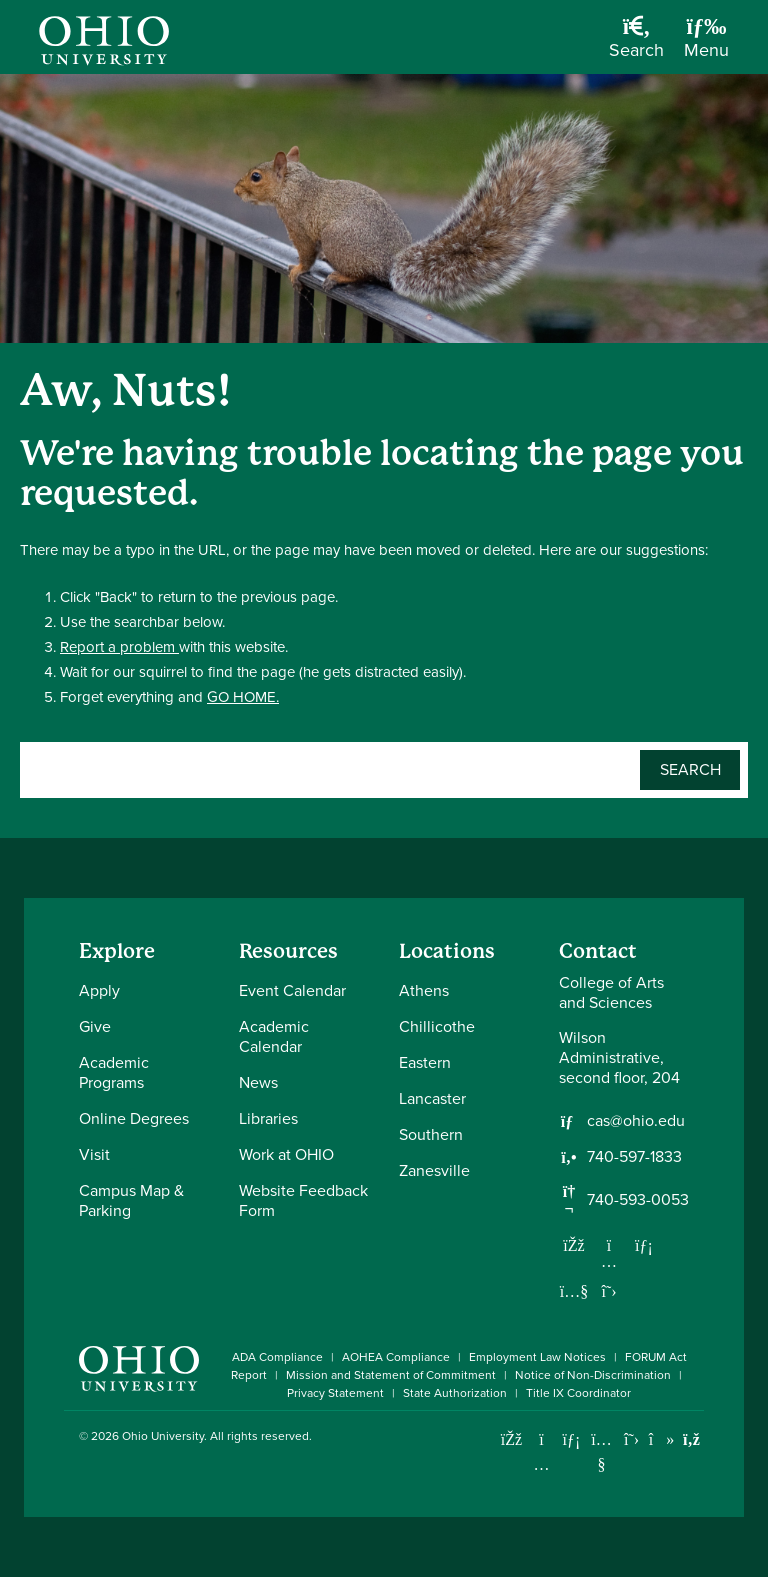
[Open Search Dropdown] (636, 44)
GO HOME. (243, 697)
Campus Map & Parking (131, 1200)
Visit (94, 1154)
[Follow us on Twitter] (609, 1291)
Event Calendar (292, 990)
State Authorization (455, 1393)
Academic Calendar (274, 1036)
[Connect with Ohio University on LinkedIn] (571, 1439)
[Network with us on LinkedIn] (644, 1245)
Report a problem (119, 647)
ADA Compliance (277, 1357)
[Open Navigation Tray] (706, 44)
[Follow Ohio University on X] (631, 1439)
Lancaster (432, 1098)
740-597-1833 (634, 1157)
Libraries (268, 1118)
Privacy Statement (335, 1393)
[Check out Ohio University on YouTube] (601, 1452)
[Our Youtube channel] (574, 1291)
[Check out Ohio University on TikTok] (661, 1439)
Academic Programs (114, 1072)
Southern (431, 1134)
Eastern (425, 1062)
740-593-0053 (638, 1200)
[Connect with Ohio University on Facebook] (511, 1439)
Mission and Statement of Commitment (391, 1375)
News (258, 1082)
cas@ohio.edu (636, 1121)
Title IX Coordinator (578, 1393)
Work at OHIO (286, 1154)
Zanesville (434, 1170)
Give (95, 1026)
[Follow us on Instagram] (609, 1261)
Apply (99, 990)
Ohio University (163, 1436)
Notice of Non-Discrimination (593, 1375)
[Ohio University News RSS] (691, 1439)
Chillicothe (437, 1026)
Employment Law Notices (537, 1357)
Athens (424, 990)
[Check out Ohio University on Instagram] (541, 1464)
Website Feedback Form (303, 1200)
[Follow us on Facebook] (574, 1245)
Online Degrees (134, 1118)
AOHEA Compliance (396, 1357)
